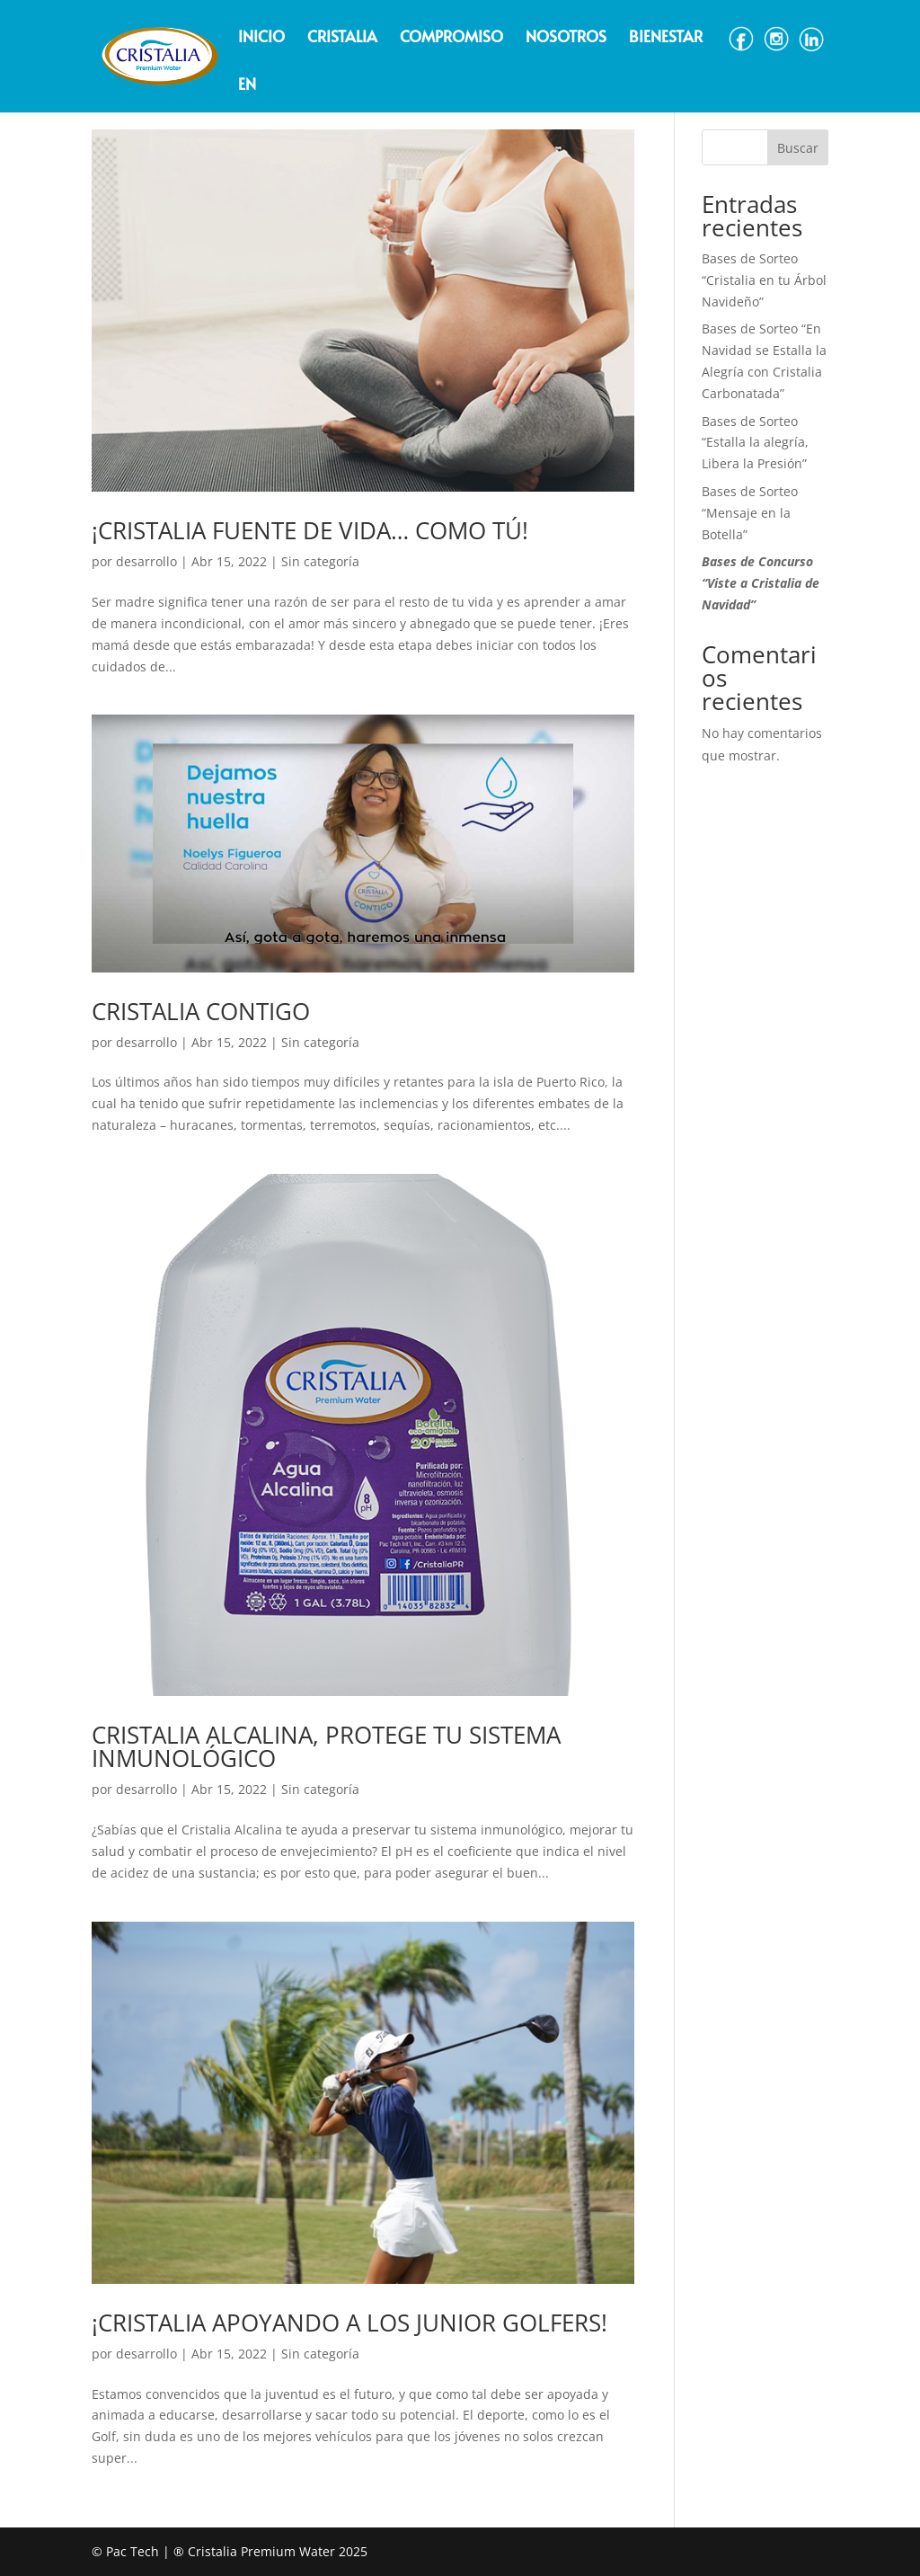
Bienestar (666, 38)
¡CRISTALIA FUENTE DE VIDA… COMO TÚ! (310, 530)
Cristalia (342, 38)
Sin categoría (320, 561)
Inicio (261, 38)
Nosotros (566, 38)
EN (247, 85)
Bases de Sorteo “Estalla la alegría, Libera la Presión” (755, 443)
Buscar (797, 147)
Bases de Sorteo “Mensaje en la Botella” (750, 513)
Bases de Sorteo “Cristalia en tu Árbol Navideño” (764, 280)
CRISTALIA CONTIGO (201, 1011)
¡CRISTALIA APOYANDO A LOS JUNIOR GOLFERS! (349, 2322)
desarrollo (146, 561)
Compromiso (451, 38)
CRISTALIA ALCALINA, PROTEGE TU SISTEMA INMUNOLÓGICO (326, 1746)
